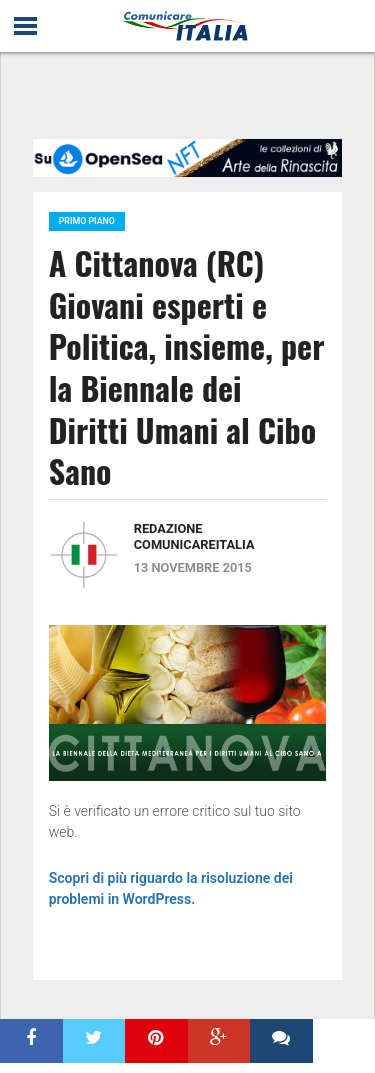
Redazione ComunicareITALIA (194, 536)
